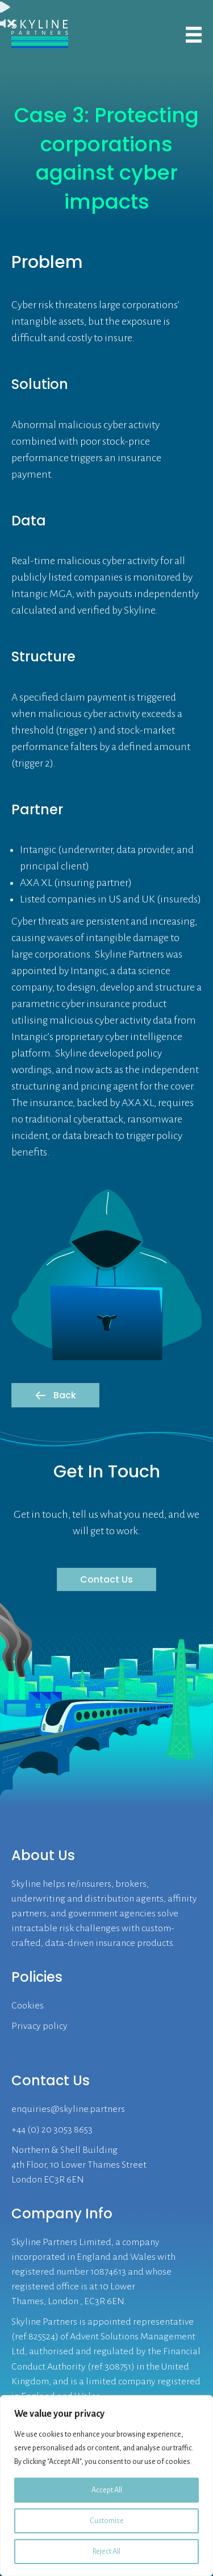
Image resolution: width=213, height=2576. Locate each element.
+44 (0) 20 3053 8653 (52, 2129)
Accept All (106, 2490)
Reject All (106, 2552)
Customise (107, 2521)
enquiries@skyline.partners (68, 2109)
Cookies (27, 2006)
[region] (106, 2485)
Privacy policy (39, 2026)
